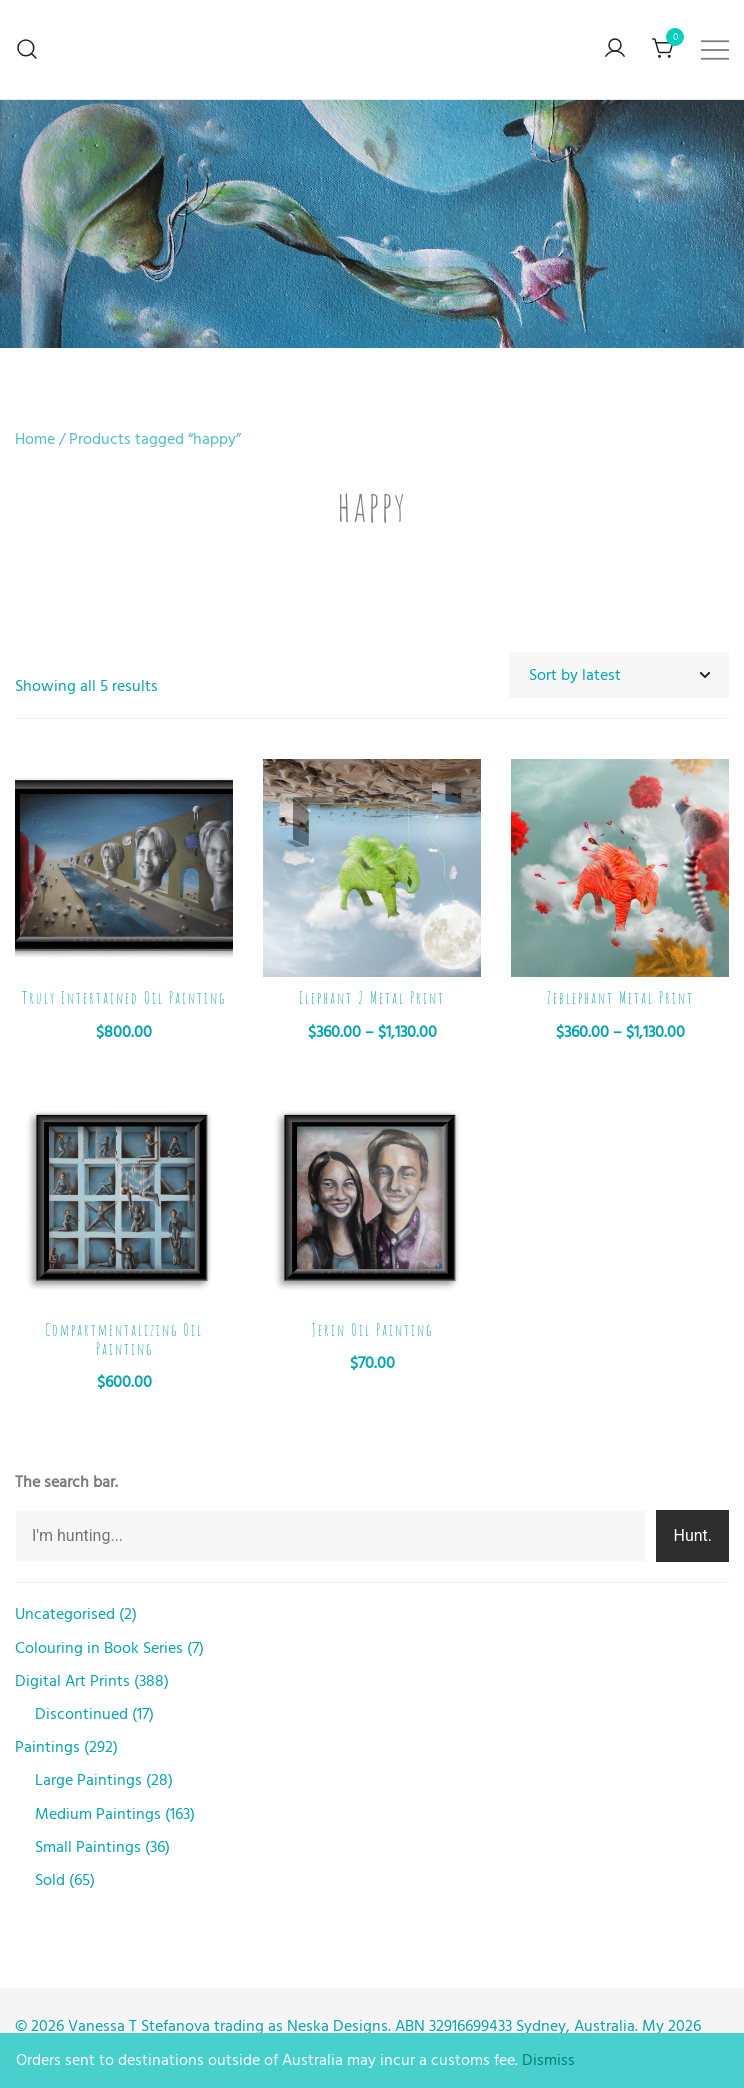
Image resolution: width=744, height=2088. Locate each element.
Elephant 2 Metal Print (372, 998)
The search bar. (66, 1482)
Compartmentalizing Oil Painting (124, 1339)
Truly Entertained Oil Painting (124, 998)
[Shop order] (619, 675)
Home (35, 439)
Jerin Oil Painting (372, 1330)
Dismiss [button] (548, 2060)
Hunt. (692, 1535)
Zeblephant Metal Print (620, 998)
